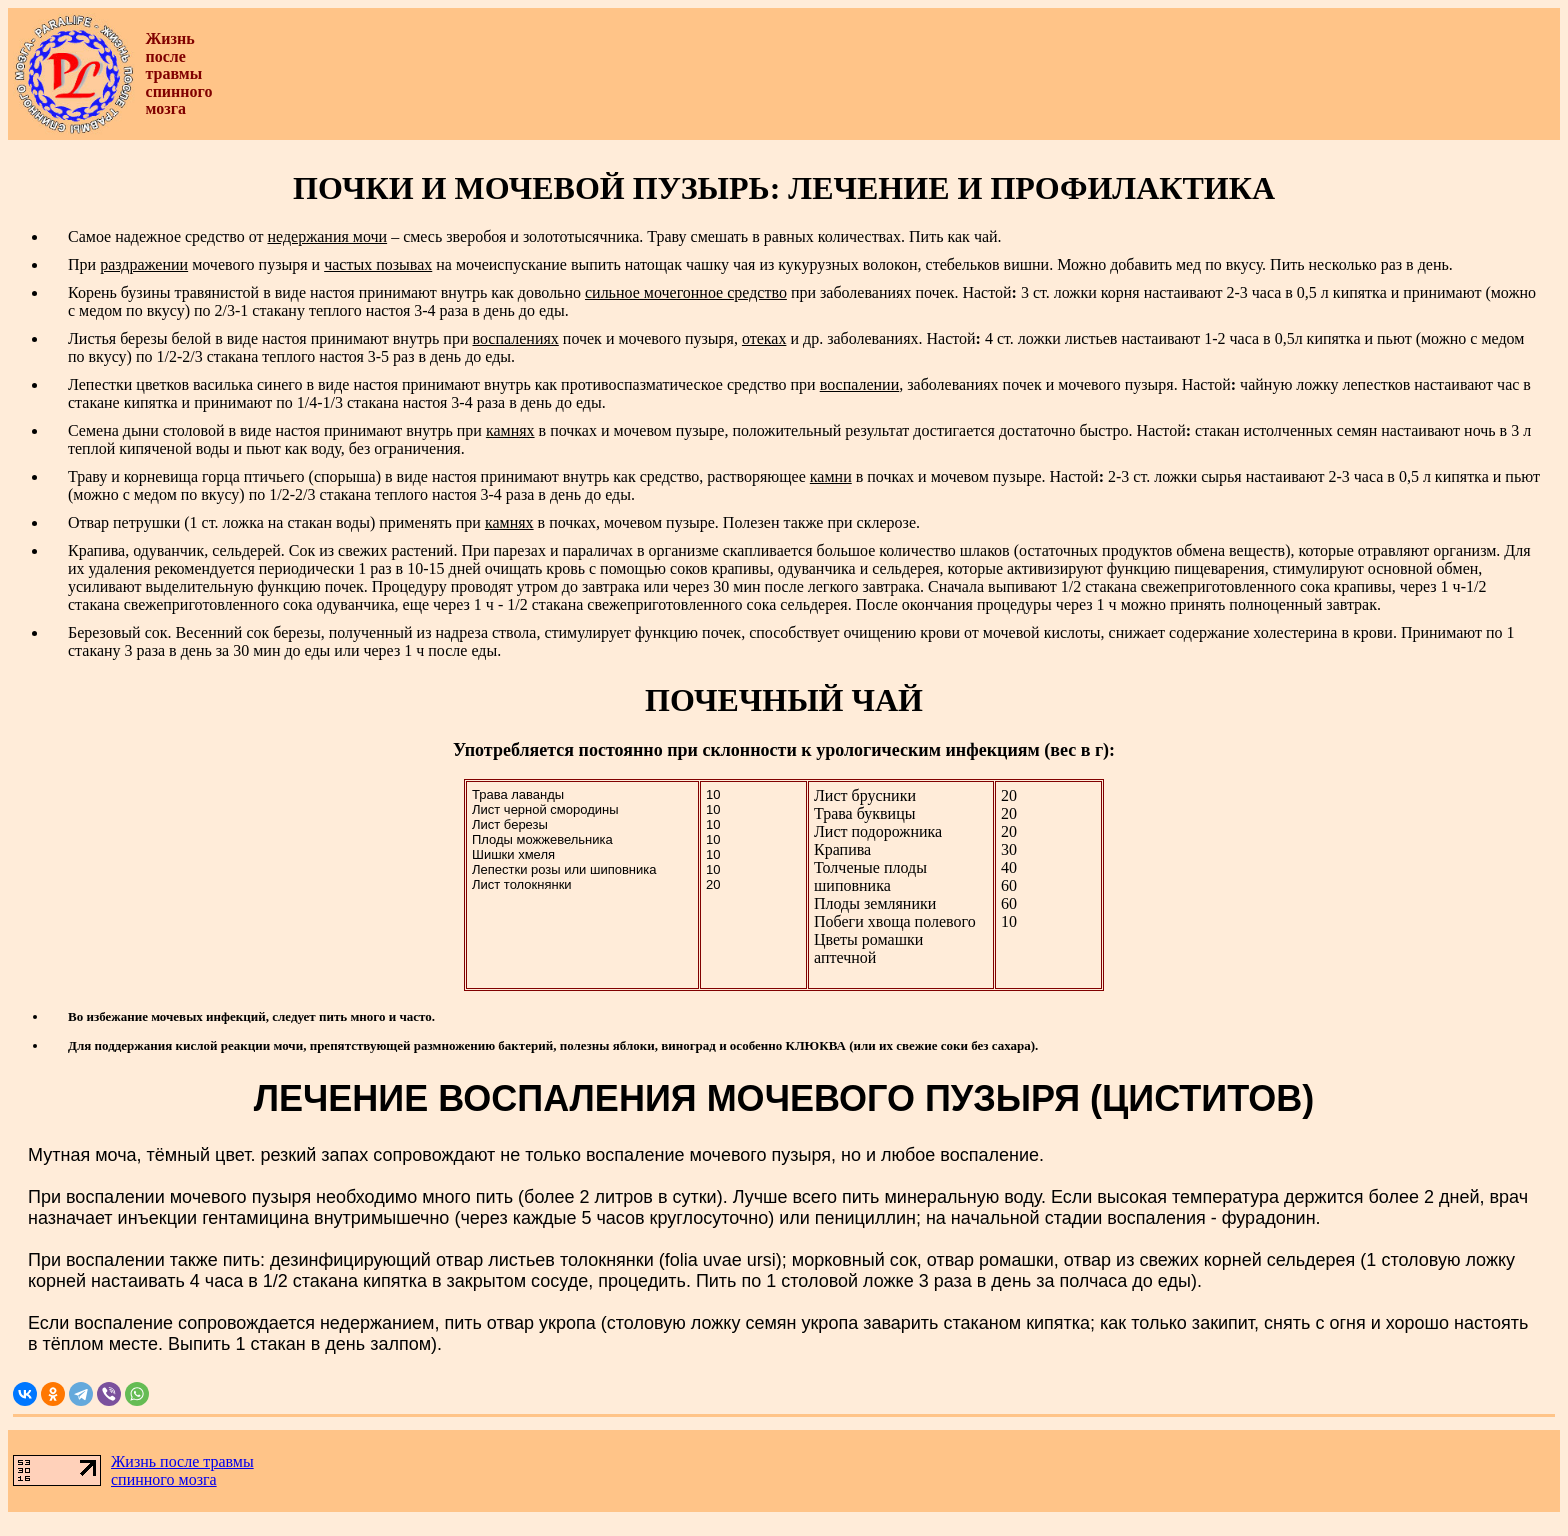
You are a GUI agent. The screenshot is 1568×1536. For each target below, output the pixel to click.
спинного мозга (164, 1479)
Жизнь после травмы (182, 1461)
